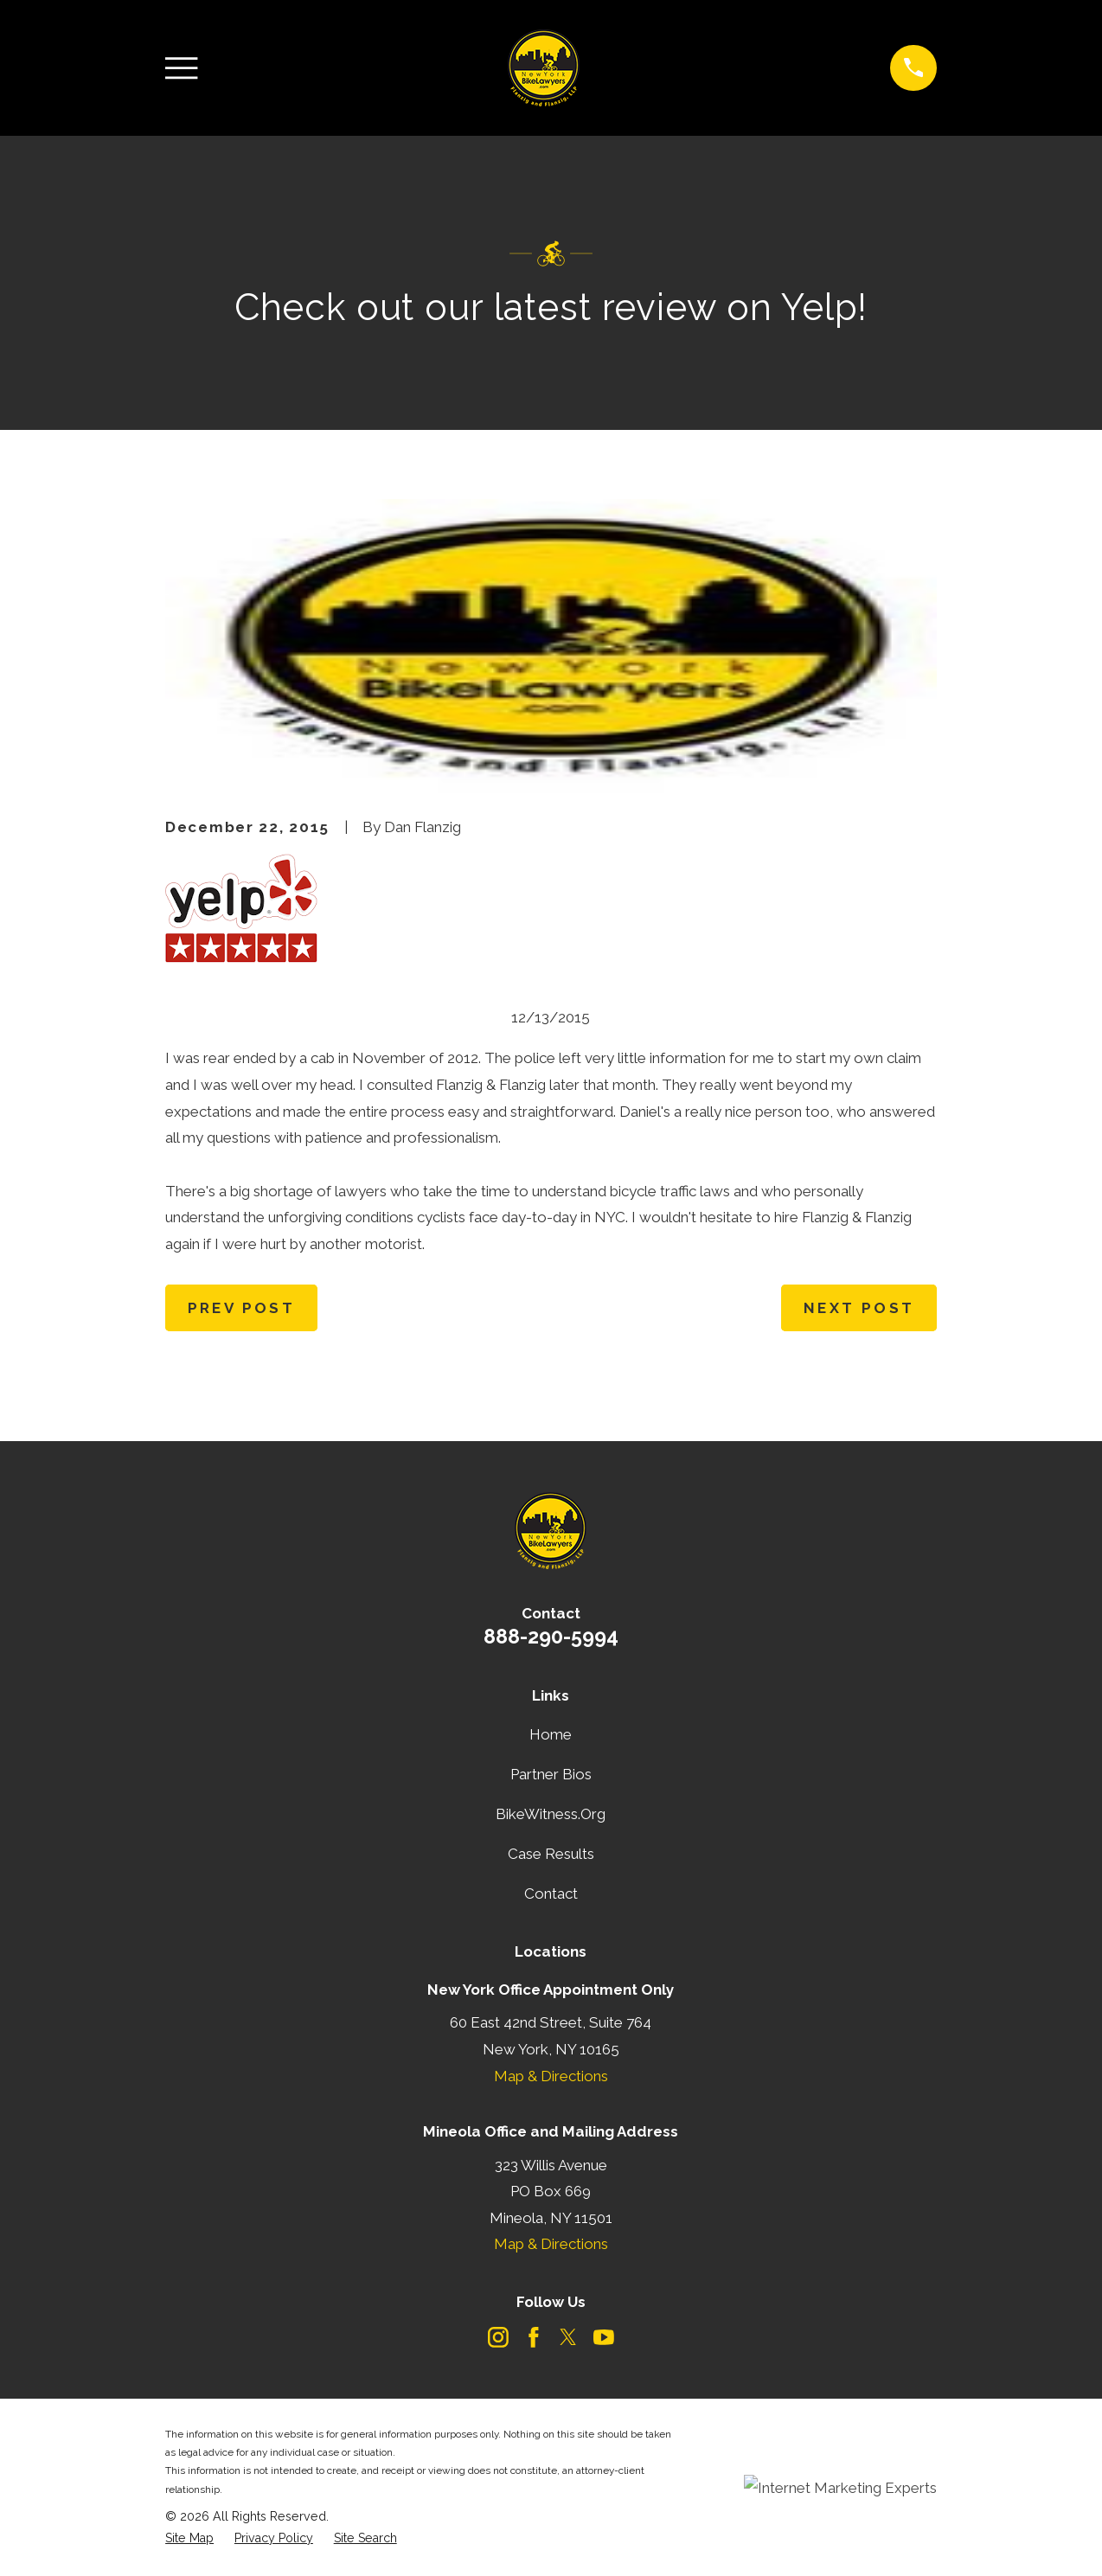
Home (550, 1734)
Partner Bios (551, 1774)
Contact (551, 1893)
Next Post (859, 1308)
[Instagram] (498, 2337)
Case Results (551, 1853)
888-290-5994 (551, 1636)
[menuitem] (189, 2539)
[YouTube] (603, 2337)
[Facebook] (533, 2337)
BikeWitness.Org (550, 1814)
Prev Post (242, 1308)
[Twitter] (568, 2337)
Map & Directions (551, 2076)
